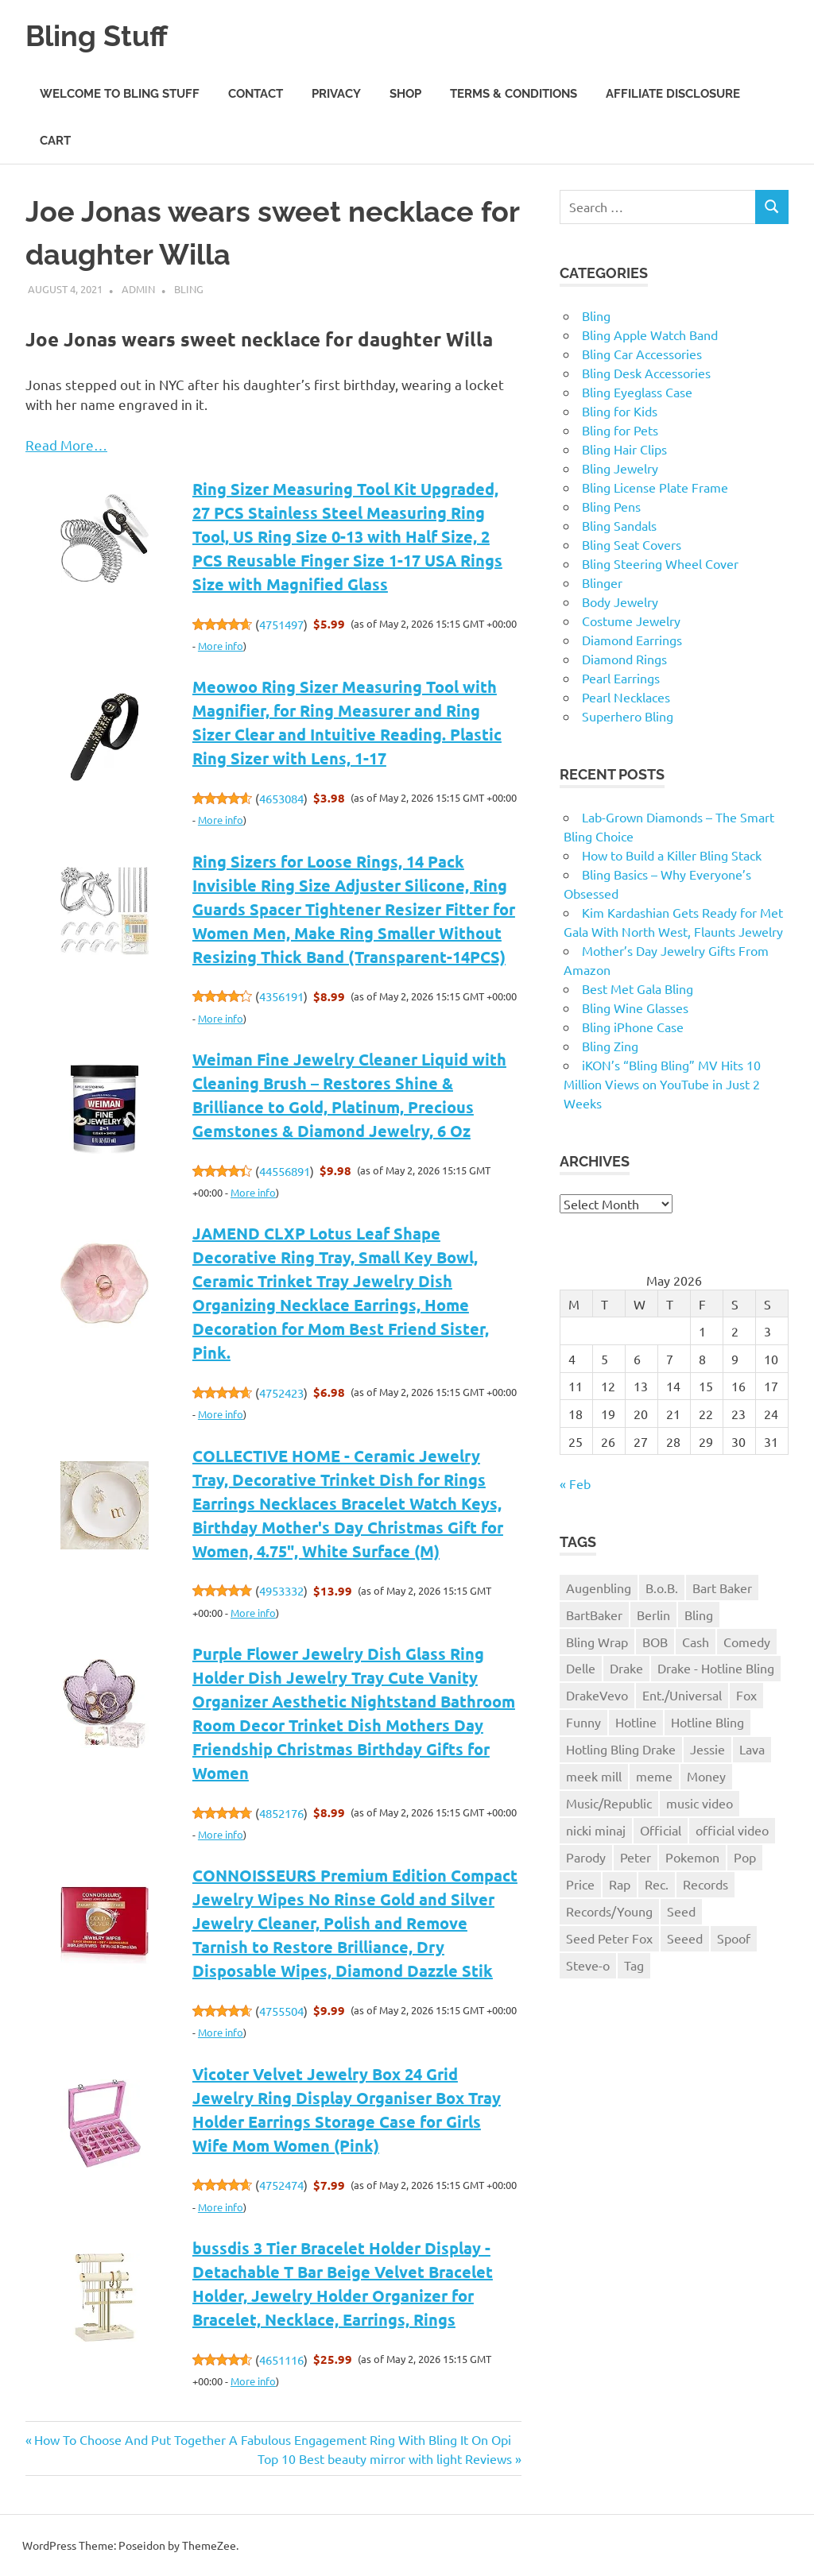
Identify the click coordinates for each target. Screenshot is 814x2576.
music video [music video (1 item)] (699, 1803)
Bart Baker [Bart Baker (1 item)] (722, 1587)
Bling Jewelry (620, 468)
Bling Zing (610, 1046)
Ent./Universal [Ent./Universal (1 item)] (682, 1695)
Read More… (66, 444)
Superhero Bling (627, 716)
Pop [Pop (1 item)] (745, 1857)
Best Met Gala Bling (637, 988)
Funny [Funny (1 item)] (583, 1722)
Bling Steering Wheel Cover (660, 563)
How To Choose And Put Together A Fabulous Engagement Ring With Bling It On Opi (272, 2439)
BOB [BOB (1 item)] (655, 1642)
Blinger (602, 582)
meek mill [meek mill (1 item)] (594, 1776)
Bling (189, 289)
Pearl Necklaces (626, 697)
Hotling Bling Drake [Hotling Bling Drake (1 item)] (621, 1749)
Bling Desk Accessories (646, 373)
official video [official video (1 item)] (732, 1830)
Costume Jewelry (631, 621)
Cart (55, 140)
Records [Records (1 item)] (705, 1884)
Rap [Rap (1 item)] (619, 1884)
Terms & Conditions (513, 94)
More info (220, 645)
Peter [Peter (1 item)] (635, 1857)
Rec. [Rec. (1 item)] (657, 1884)
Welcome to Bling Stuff (120, 94)
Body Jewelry (620, 601)
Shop (405, 94)
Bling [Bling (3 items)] (698, 1615)
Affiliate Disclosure (673, 94)
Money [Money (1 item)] (706, 1776)
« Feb (575, 1483)
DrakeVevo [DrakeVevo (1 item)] (597, 1695)
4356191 (281, 996)
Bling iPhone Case (633, 1027)
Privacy (336, 94)
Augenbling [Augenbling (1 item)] (598, 1587)
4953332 (281, 1590)
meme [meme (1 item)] (654, 1776)
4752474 (281, 2184)
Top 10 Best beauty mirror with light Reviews (385, 2458)
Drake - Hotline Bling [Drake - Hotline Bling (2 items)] (715, 1668)
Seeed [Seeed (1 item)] (685, 1938)
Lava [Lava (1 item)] (752, 1749)
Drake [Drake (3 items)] (626, 1668)
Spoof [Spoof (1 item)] (733, 1938)
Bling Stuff (100, 35)
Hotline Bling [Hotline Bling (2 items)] (707, 1722)
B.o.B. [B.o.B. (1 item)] (661, 1587)
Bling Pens (611, 506)
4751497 (281, 624)
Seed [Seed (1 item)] (681, 1911)
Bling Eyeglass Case (637, 392)
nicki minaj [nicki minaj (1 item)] (596, 1830)
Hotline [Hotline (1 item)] (636, 1722)
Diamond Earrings (632, 640)
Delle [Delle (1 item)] (580, 1668)
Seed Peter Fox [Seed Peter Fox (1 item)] (609, 1938)
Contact (255, 94)
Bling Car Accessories (642, 354)
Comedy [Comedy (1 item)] (746, 1642)
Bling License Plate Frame (655, 487)
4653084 (281, 798)
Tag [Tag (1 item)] (634, 1965)
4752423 (281, 1392)
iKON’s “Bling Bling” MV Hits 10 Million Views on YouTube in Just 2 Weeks (662, 1084)
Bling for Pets (620, 430)
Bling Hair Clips (624, 449)
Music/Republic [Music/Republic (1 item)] (609, 1803)
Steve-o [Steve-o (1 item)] (588, 1965)
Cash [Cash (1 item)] (695, 1642)
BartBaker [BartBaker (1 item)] (594, 1615)
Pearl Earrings (621, 678)
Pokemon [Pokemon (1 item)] (692, 1857)
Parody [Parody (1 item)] (586, 1857)
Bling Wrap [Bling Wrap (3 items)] (597, 1642)
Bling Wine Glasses (635, 1007)
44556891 (284, 1170)
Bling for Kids (619, 411)
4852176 (281, 1812)
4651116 (281, 2359)
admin (138, 289)
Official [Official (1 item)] (660, 1830)
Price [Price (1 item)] (580, 1884)
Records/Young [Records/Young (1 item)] (609, 1911)
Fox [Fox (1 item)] (746, 1695)
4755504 (281, 2010)
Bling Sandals (619, 525)
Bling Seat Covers (631, 544)
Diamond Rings (624, 659)
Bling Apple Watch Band (650, 334)
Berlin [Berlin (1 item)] (653, 1615)
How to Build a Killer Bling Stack (672, 855)
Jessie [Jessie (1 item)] (707, 1749)
